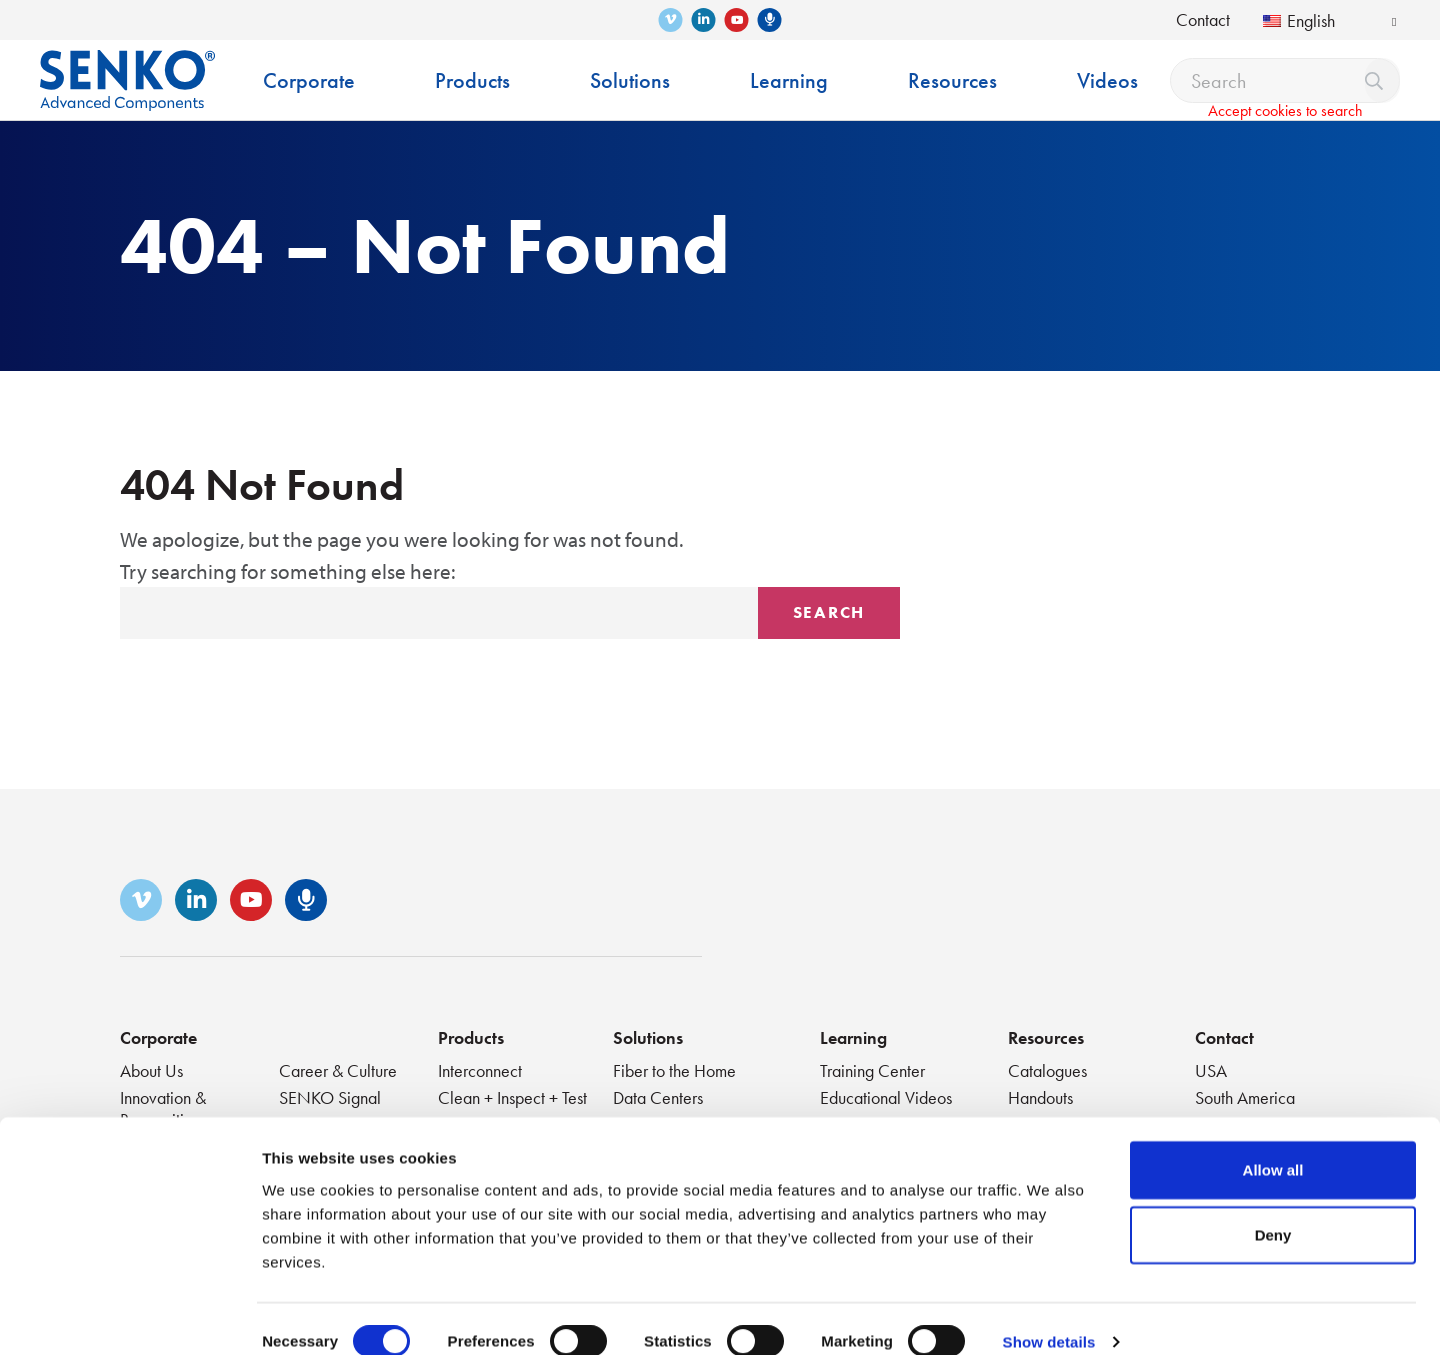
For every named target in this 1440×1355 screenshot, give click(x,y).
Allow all (1273, 1142)
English (1299, 20)
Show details (1049, 1315)
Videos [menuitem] (1107, 80)
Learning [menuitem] (789, 80)
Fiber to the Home (674, 1070)
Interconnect (480, 1070)
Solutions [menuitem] (630, 80)
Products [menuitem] (472, 80)
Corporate (158, 1037)
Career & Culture (338, 1070)
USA (1211, 1070)
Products (471, 1037)
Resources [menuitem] (952, 80)
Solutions (648, 1037)
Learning (853, 1037)
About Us (151, 1070)
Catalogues (1047, 1070)
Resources (1046, 1037)
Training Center (872, 1070)
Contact (1203, 19)
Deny (1273, 1208)
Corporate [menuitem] (309, 80)
